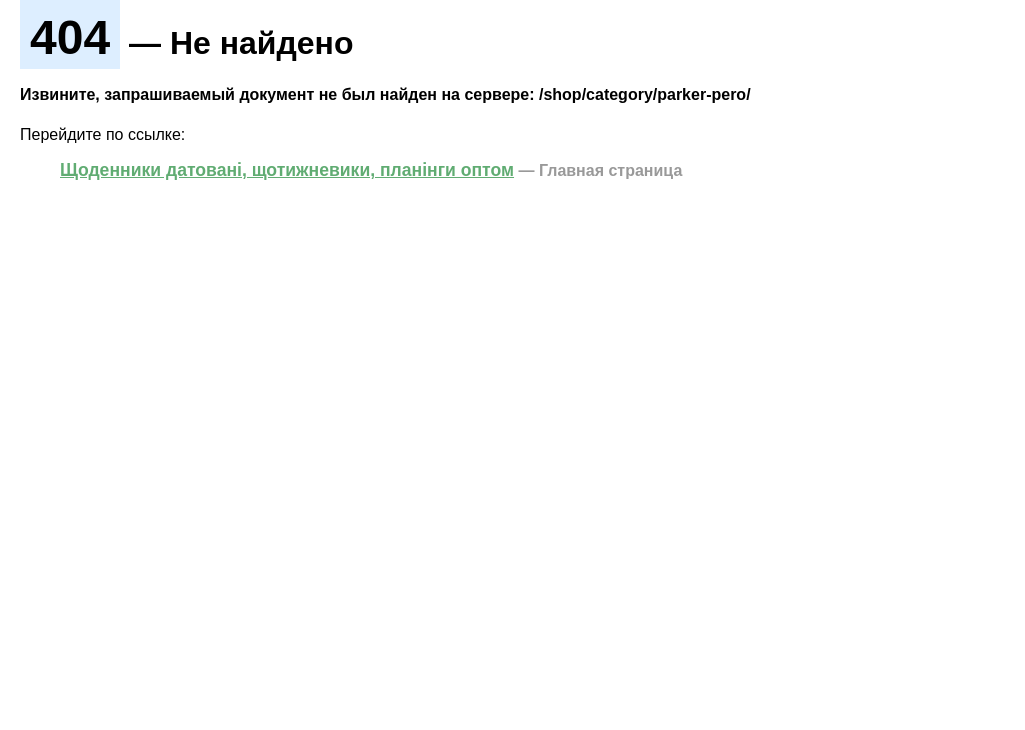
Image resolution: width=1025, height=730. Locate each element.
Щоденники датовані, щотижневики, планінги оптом (287, 170)
